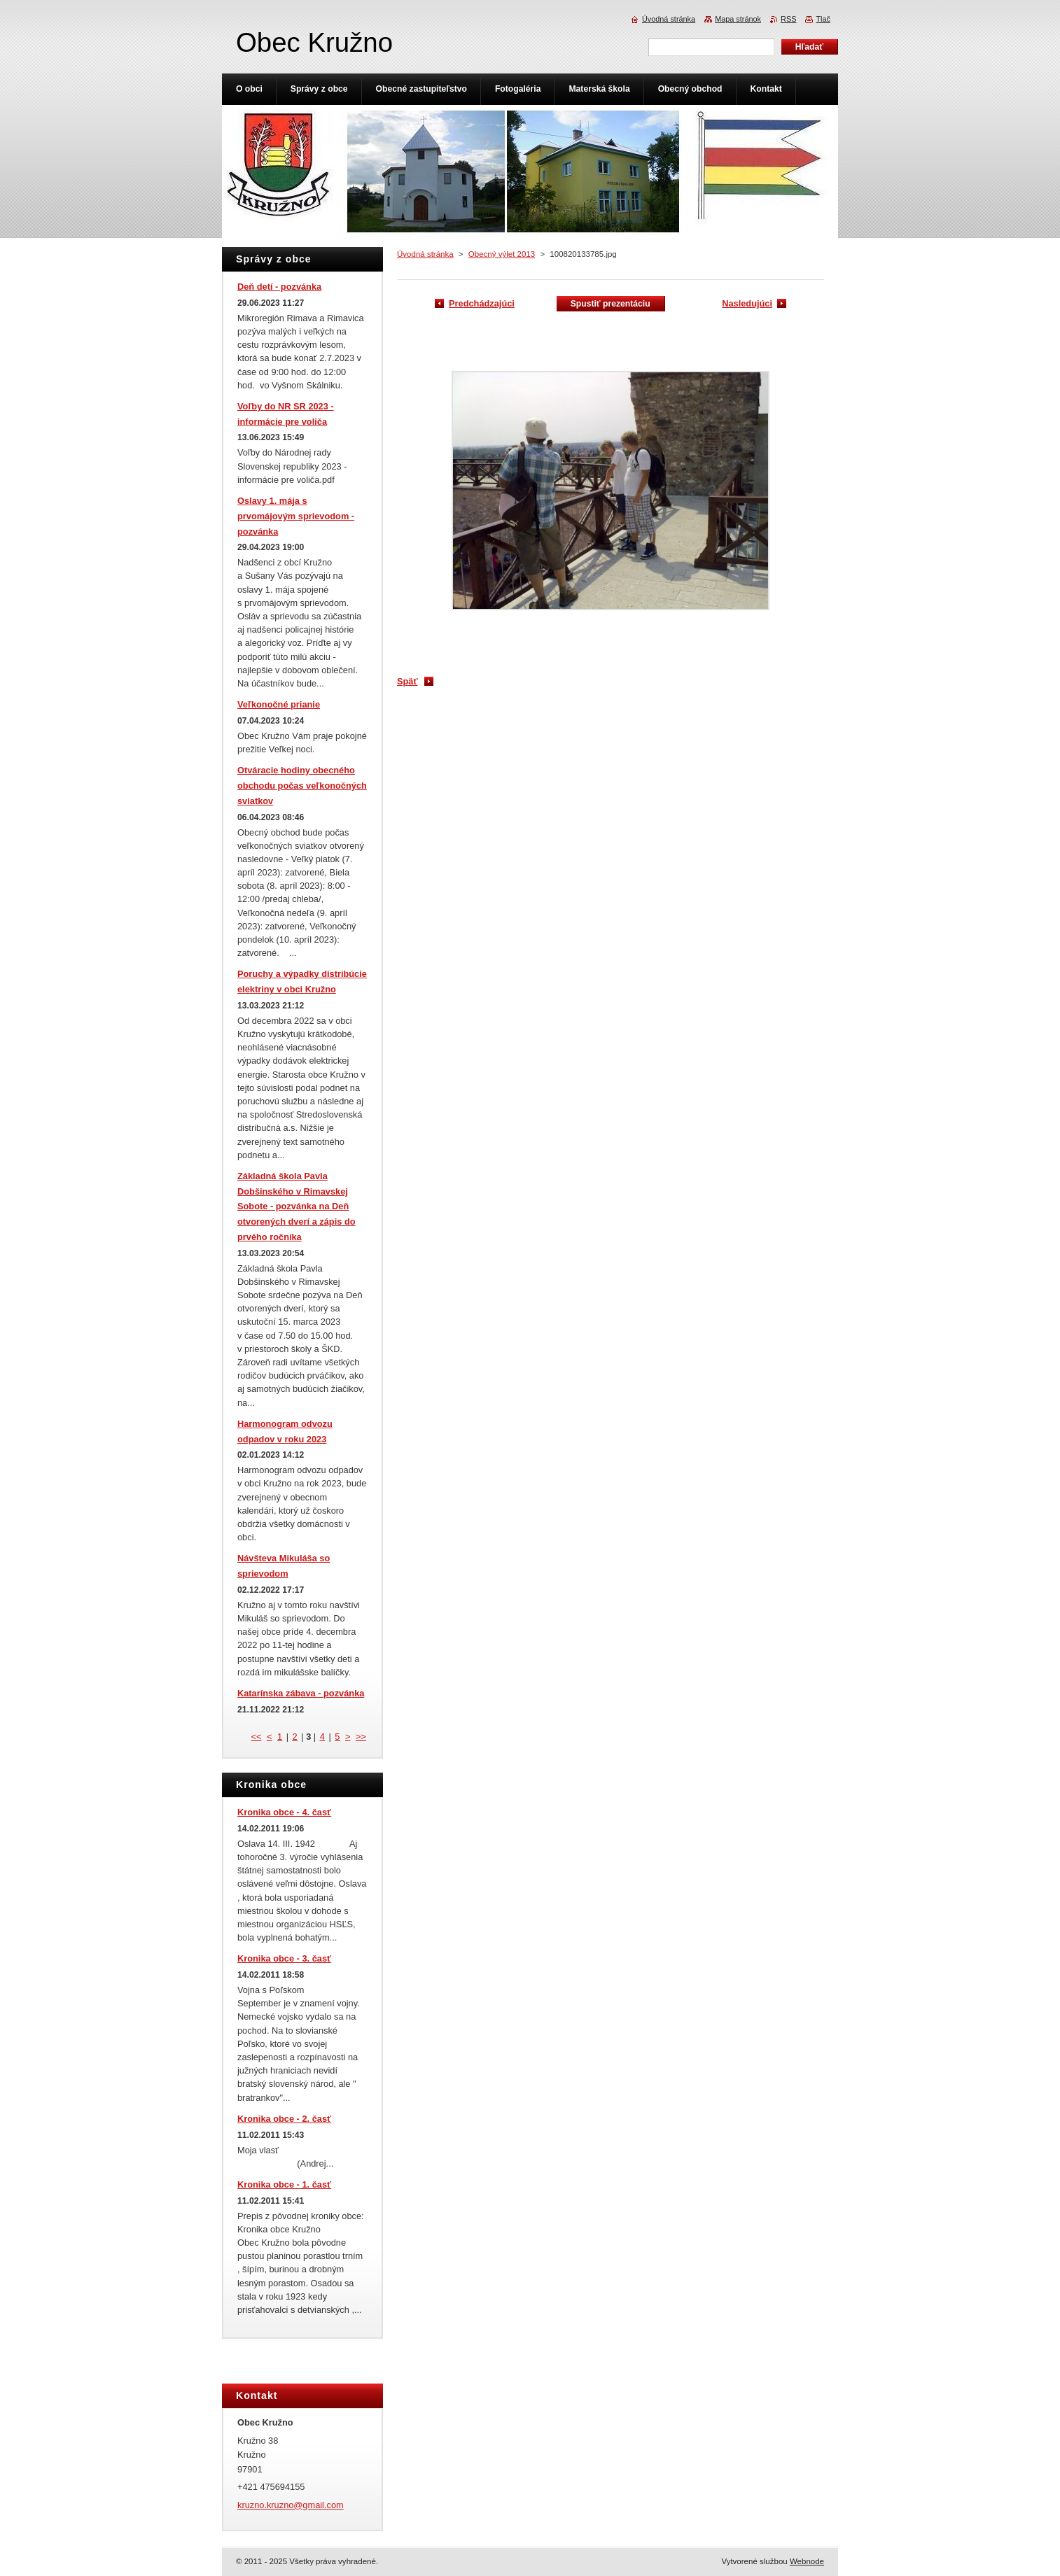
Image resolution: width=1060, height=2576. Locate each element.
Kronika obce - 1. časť (284, 2184)
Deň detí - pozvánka (279, 286)
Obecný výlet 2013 (501, 254)
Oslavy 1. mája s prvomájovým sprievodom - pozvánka (295, 516)
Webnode (807, 2561)
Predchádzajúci (482, 303)
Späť (407, 681)
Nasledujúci (747, 303)
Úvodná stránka (425, 254)
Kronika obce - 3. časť (284, 1958)
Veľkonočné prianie (278, 704)
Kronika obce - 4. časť (284, 1812)
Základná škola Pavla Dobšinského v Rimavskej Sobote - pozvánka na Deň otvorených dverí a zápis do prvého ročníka (296, 1206)
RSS (788, 19)
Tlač (823, 19)
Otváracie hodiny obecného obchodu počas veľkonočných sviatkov (302, 785)
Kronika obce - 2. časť (284, 2118)
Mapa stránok (738, 19)
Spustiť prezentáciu (610, 304)
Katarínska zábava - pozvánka (300, 1693)
